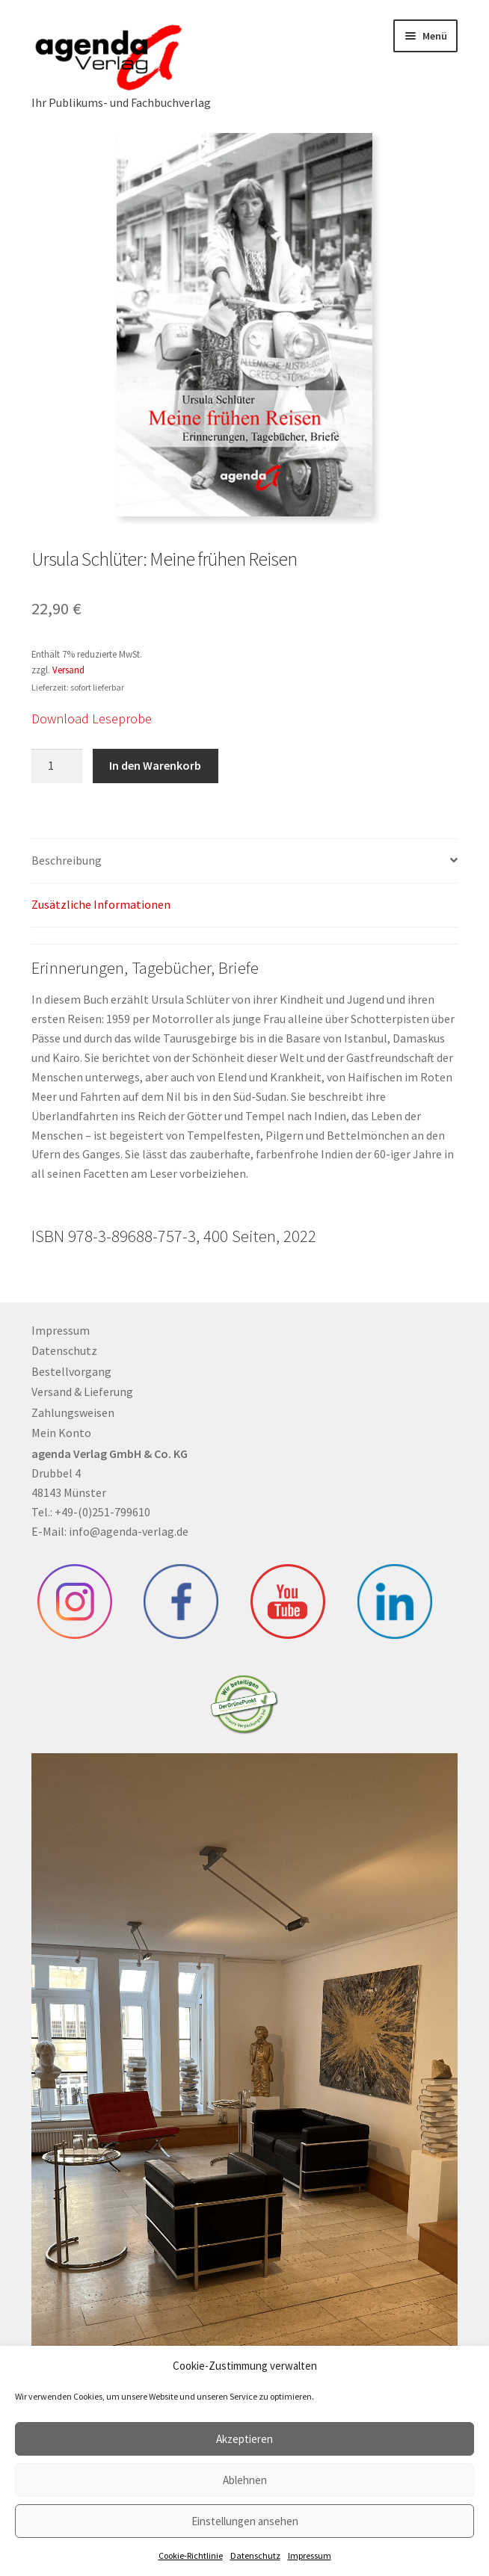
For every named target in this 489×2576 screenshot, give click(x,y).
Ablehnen (245, 2480)
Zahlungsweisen (72, 1412)
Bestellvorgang (71, 1371)
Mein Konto (61, 1432)
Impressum (309, 2555)
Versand (68, 670)
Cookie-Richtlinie (191, 2555)
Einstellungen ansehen (244, 2521)
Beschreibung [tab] (66, 860)
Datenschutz (255, 2555)
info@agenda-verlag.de (128, 1531)
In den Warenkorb (155, 765)
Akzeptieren (244, 2439)
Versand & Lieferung (82, 1391)
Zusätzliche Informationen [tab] (100, 904)
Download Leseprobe (91, 718)
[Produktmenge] (56, 766)
